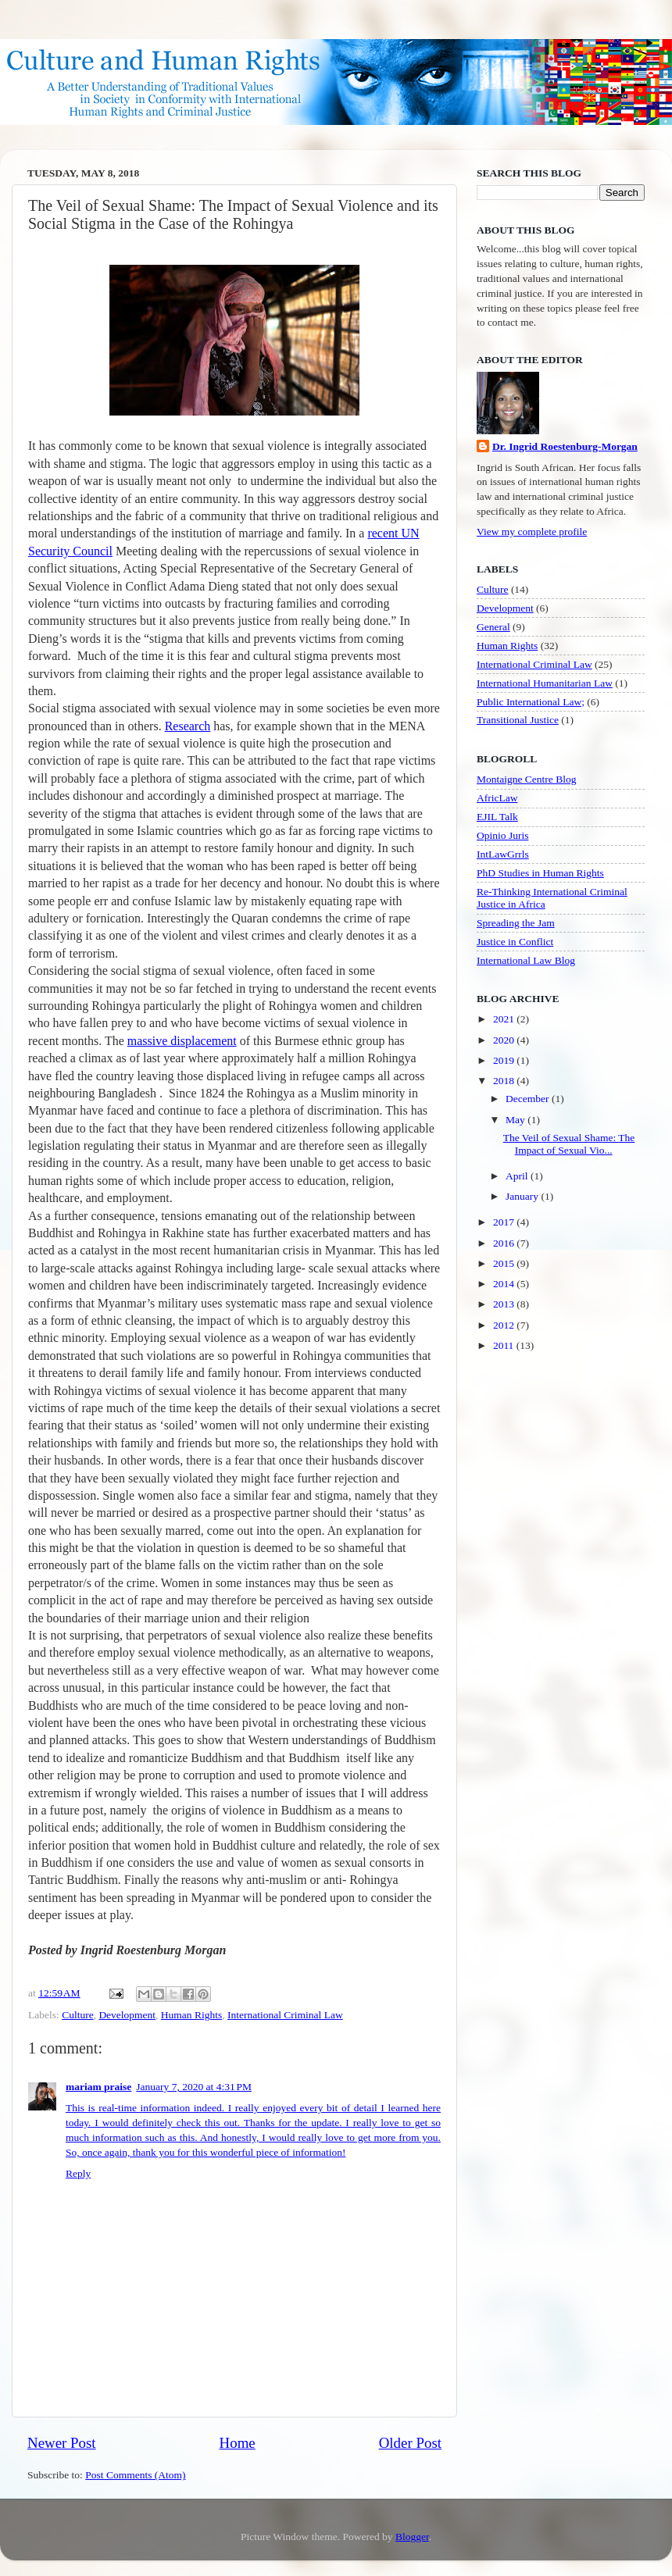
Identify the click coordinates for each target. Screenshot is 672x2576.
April (518, 1176)
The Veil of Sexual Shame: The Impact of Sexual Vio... (569, 1144)
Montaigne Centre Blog (526, 779)
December (529, 1098)
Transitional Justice (518, 720)
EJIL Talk (497, 816)
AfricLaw (497, 798)
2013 (505, 1304)
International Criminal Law (285, 2015)
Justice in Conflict (515, 941)
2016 (505, 1243)
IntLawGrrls (503, 854)
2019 (505, 1060)
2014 (505, 1284)
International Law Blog (526, 960)
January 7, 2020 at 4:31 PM (194, 2087)
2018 (505, 1080)
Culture (78, 2015)
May (516, 1120)
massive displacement (182, 1040)
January (523, 1196)
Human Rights (191, 2015)
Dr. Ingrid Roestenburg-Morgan (565, 446)
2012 (505, 1325)
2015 (505, 1263)
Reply (78, 2173)
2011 (505, 1345)
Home (238, 2443)
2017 (505, 1222)
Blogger (412, 2536)
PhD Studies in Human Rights (540, 873)
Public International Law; (530, 702)
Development (126, 2015)
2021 (505, 1019)
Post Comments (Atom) (135, 2475)
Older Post (410, 2443)
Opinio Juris (502, 835)
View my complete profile (532, 531)
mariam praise (98, 2087)
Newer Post (61, 2443)
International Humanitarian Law (545, 683)
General (493, 627)
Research (188, 726)
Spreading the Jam (516, 923)
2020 (505, 1040)
